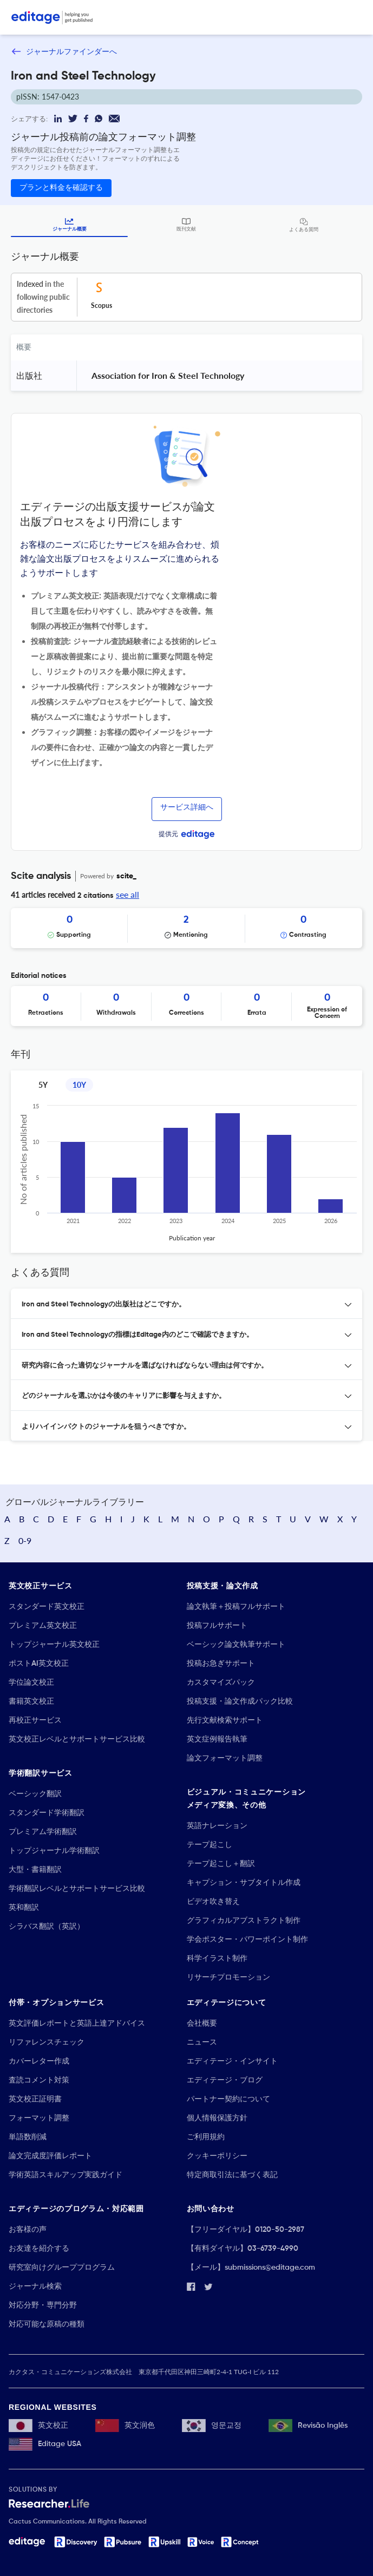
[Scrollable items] (186, 928)
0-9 (24, 1540)
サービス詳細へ (186, 807)
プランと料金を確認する (61, 188)
